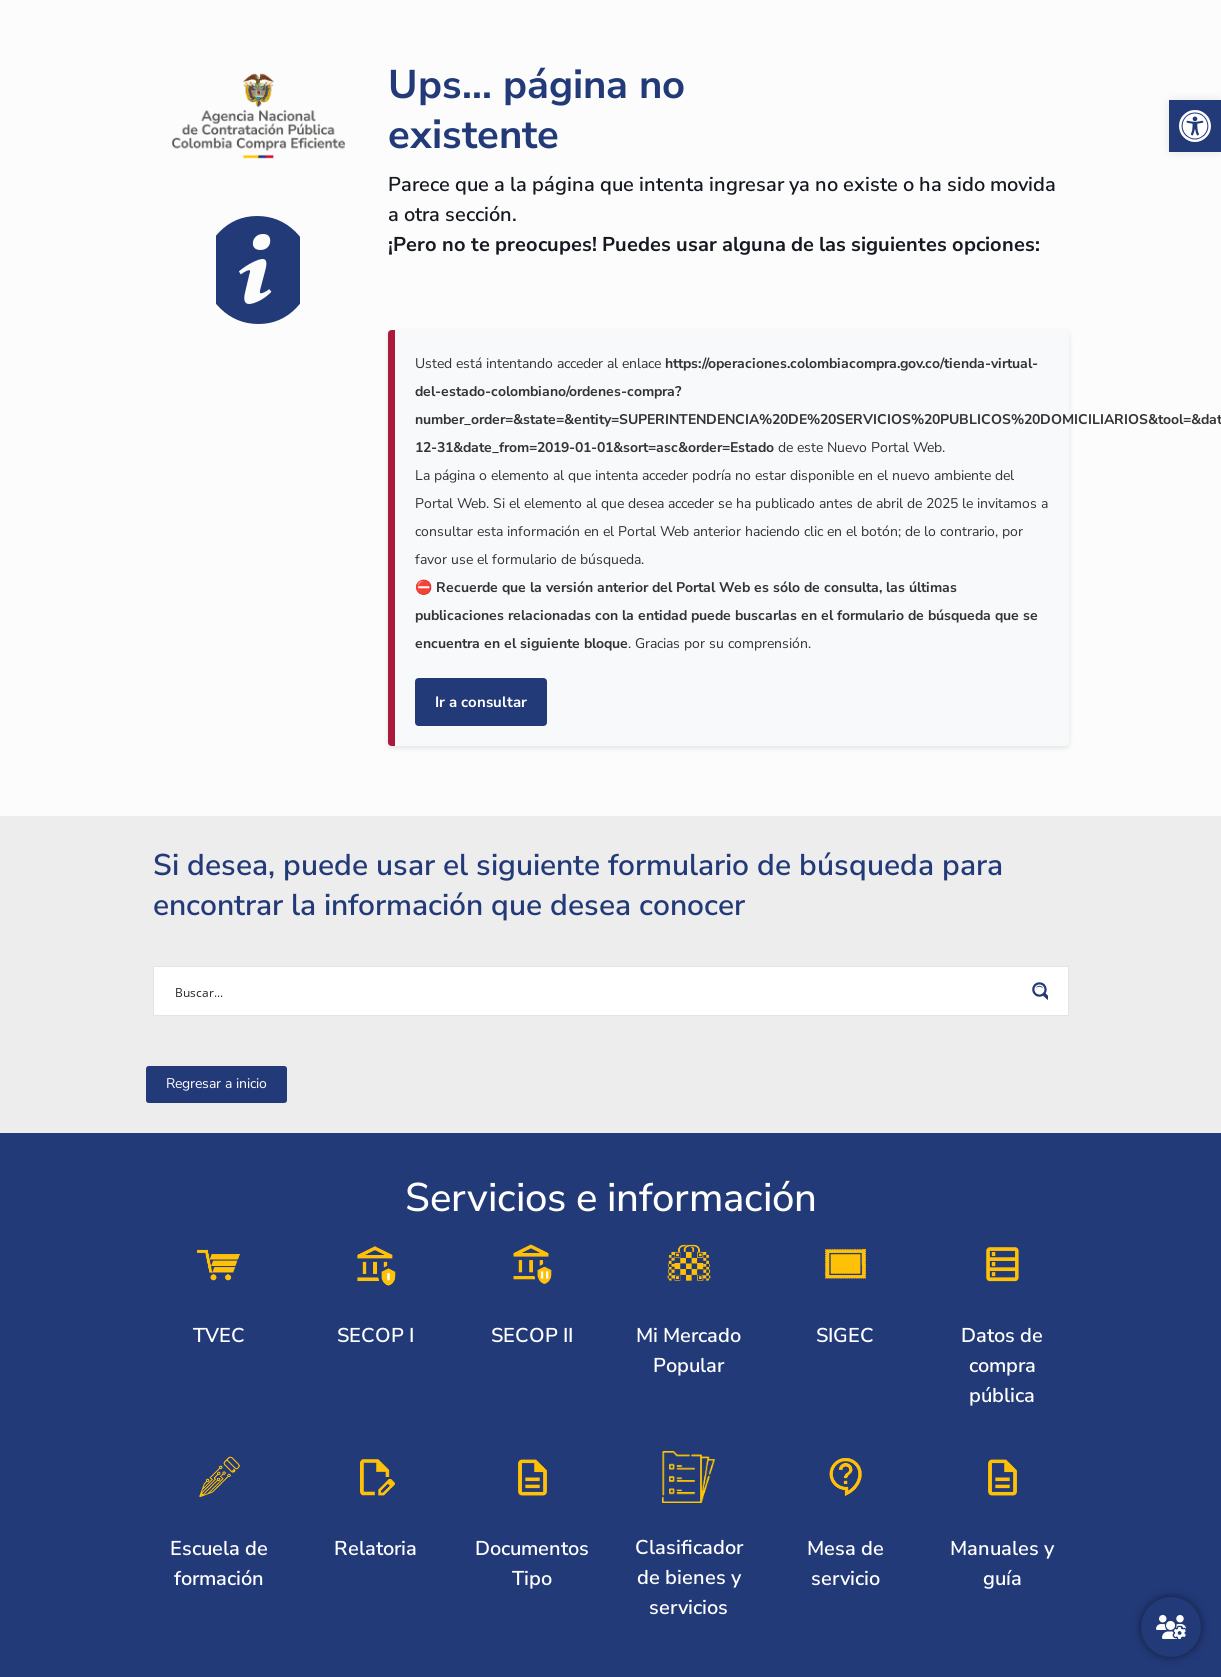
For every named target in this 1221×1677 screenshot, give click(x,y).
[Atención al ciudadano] (1171, 1627)
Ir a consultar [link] (481, 702)
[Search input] (598, 991)
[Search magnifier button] (1044, 991)
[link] (1195, 126)
